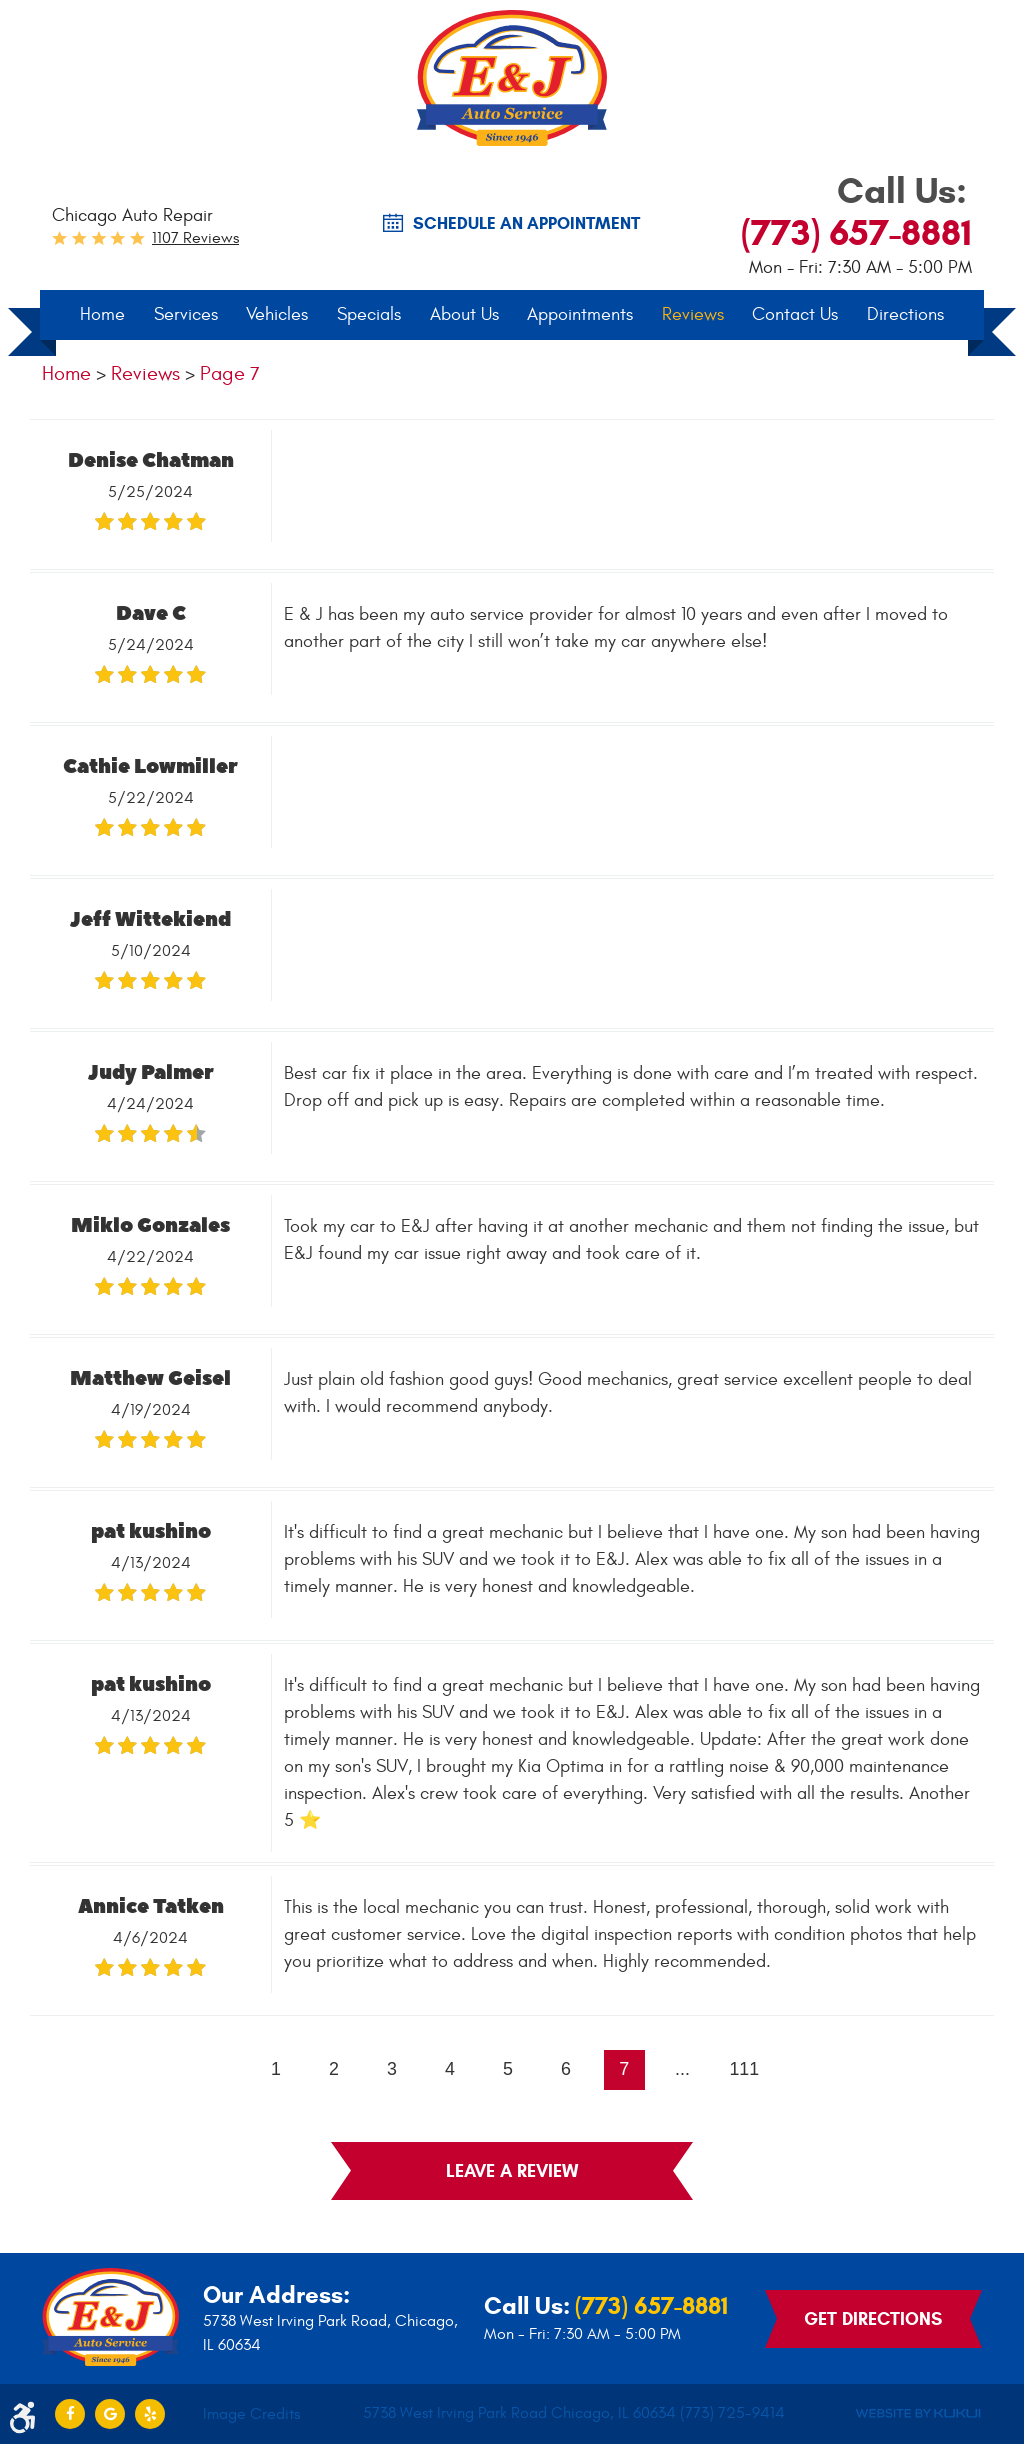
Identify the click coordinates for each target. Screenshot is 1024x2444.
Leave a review (512, 2173)
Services (186, 315)
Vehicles (277, 315)
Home (102, 315)
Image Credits (251, 2414)
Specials (369, 315)
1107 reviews (195, 239)
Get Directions (873, 2319)
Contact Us (795, 315)
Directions (905, 315)
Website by (918, 2414)
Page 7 (230, 375)
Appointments (580, 315)
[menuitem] (102, 316)
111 (746, 2071)
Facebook (70, 2414)
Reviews (693, 315)
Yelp (150, 2414)
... (683, 2071)
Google (110, 2414)
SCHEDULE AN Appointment (526, 224)
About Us (464, 315)
